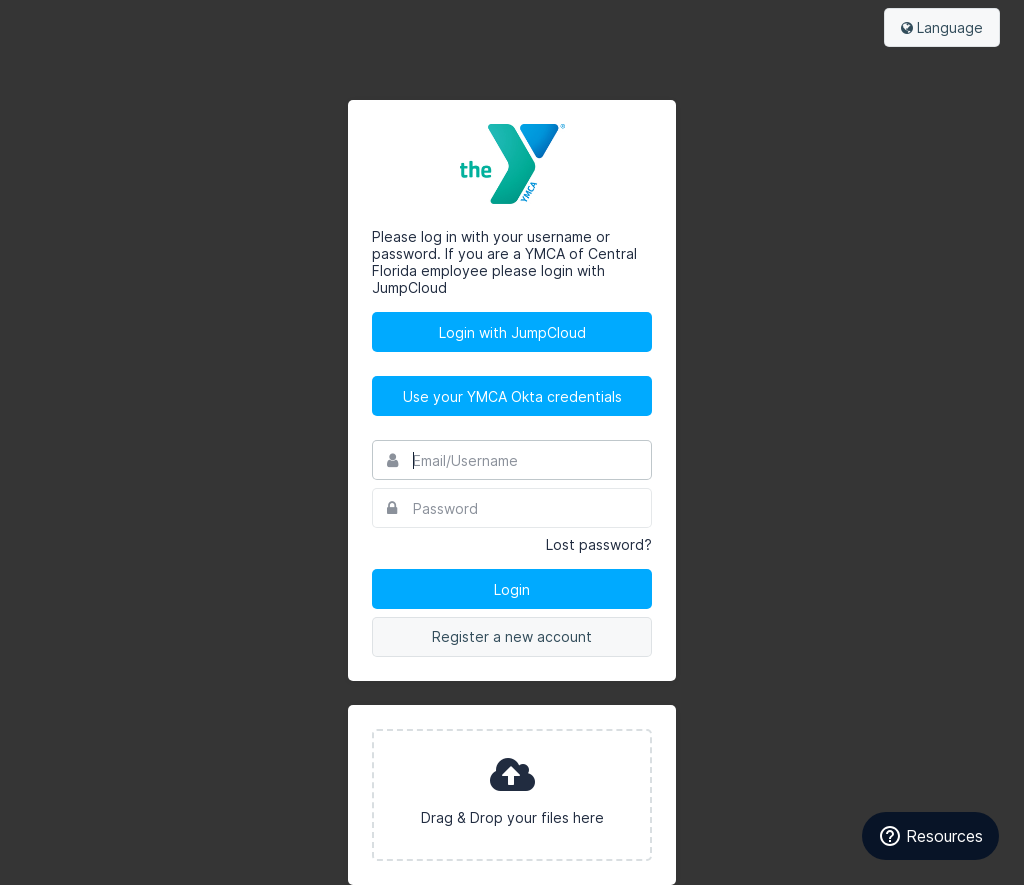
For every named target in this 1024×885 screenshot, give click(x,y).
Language (942, 27)
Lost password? (599, 544)
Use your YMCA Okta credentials (512, 396)
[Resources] (930, 836)
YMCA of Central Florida (512, 164)
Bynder (74, 25)
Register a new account (512, 636)
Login (512, 589)
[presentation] (512, 795)
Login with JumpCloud (512, 332)
